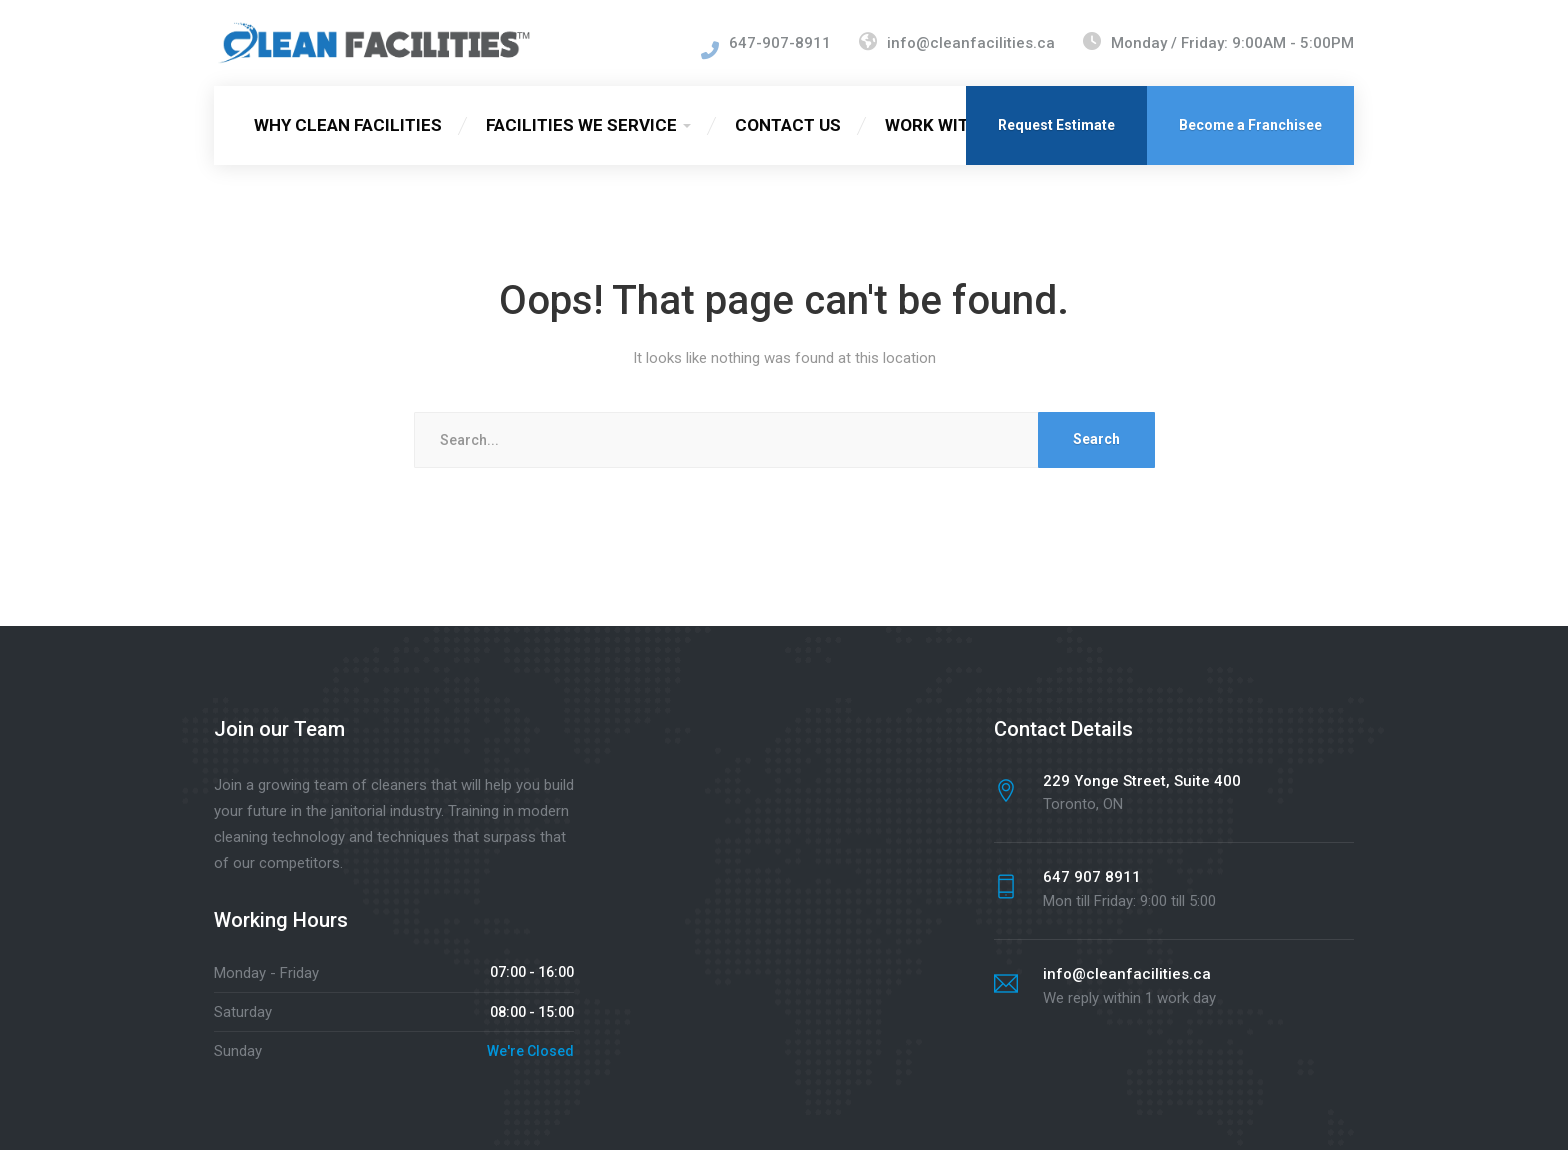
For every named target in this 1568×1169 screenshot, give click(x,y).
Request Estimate (1056, 144)
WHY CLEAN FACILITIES (348, 144)
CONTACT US (788, 144)
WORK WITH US (946, 144)
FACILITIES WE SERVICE (581, 144)
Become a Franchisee (1250, 144)
